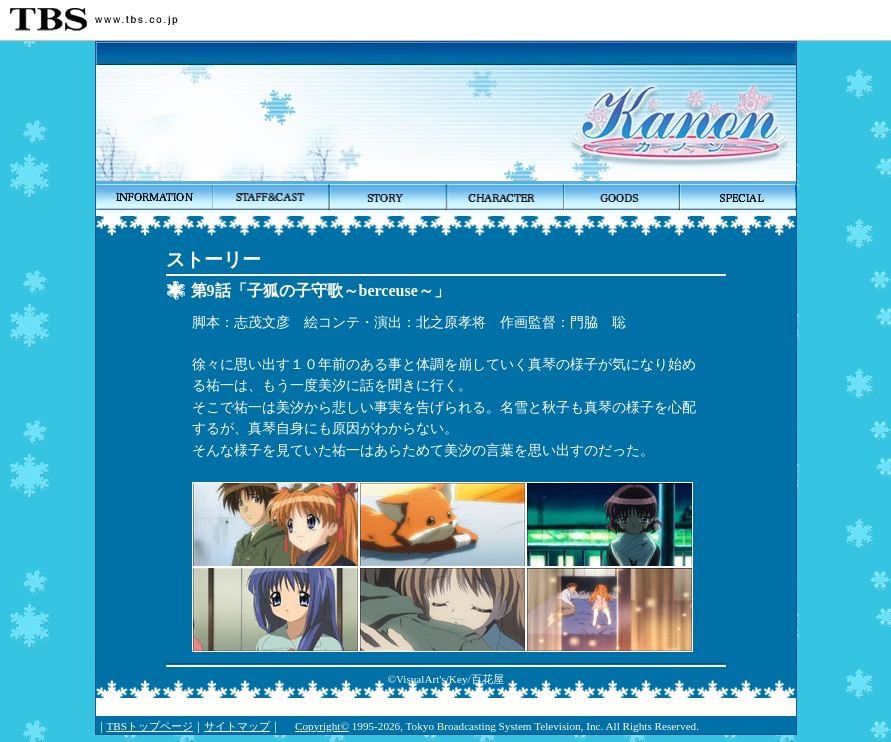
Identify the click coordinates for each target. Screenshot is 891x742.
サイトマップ (237, 726)
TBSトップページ (150, 726)
